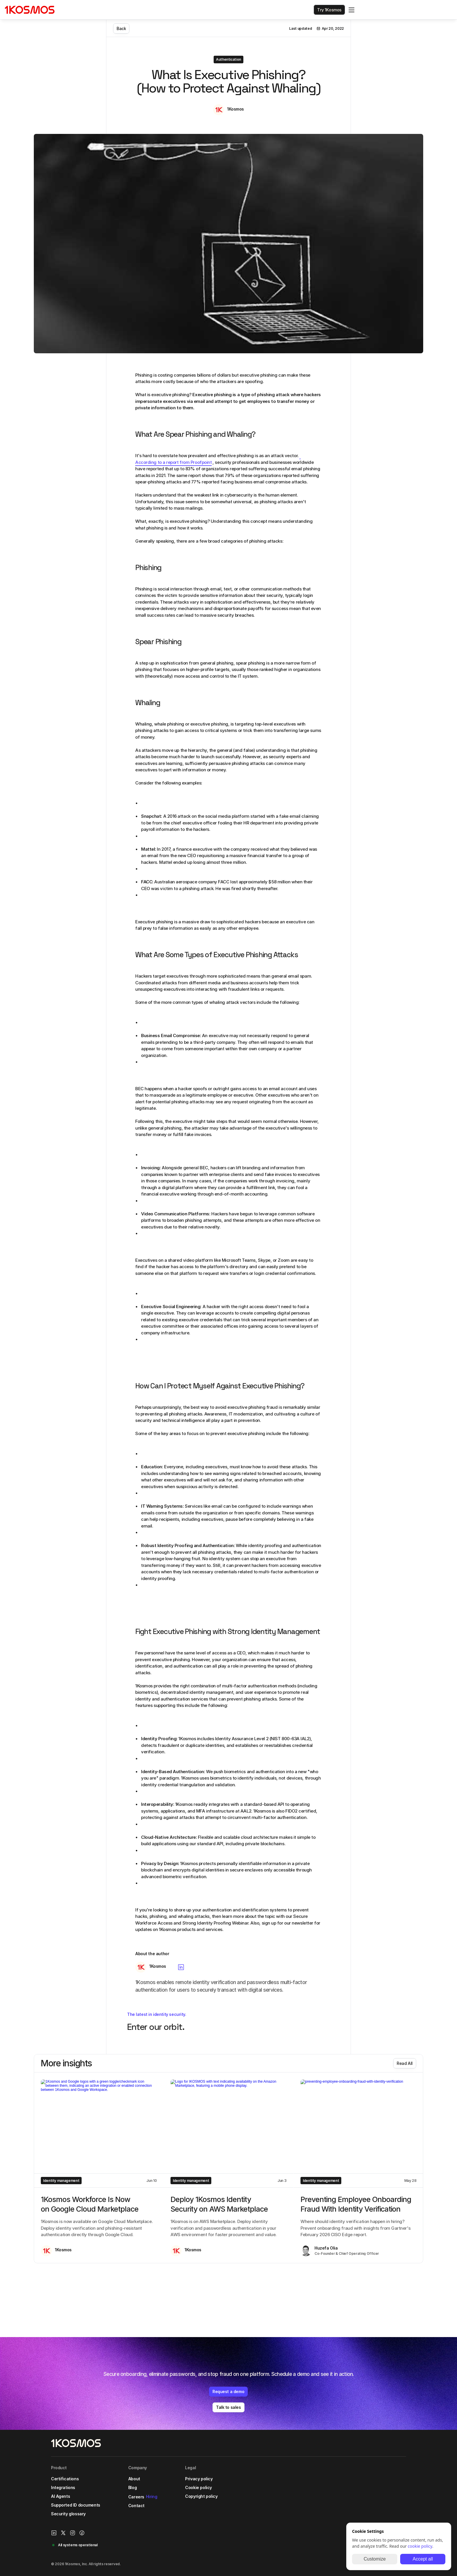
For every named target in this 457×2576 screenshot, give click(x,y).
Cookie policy (203, 2500)
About (139, 2491)
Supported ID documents (80, 2517)
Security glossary (73, 2526)
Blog (137, 2500)
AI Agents (65, 2509)
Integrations (68, 2500)
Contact (141, 2518)
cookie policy (420, 2546)
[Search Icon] (353, 10)
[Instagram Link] (389, 2481)
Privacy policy (203, 2491)
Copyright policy (206, 2509)
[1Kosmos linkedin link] (370, 2481)
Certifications (69, 2491)
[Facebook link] (398, 2481)
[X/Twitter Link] (380, 2481)
